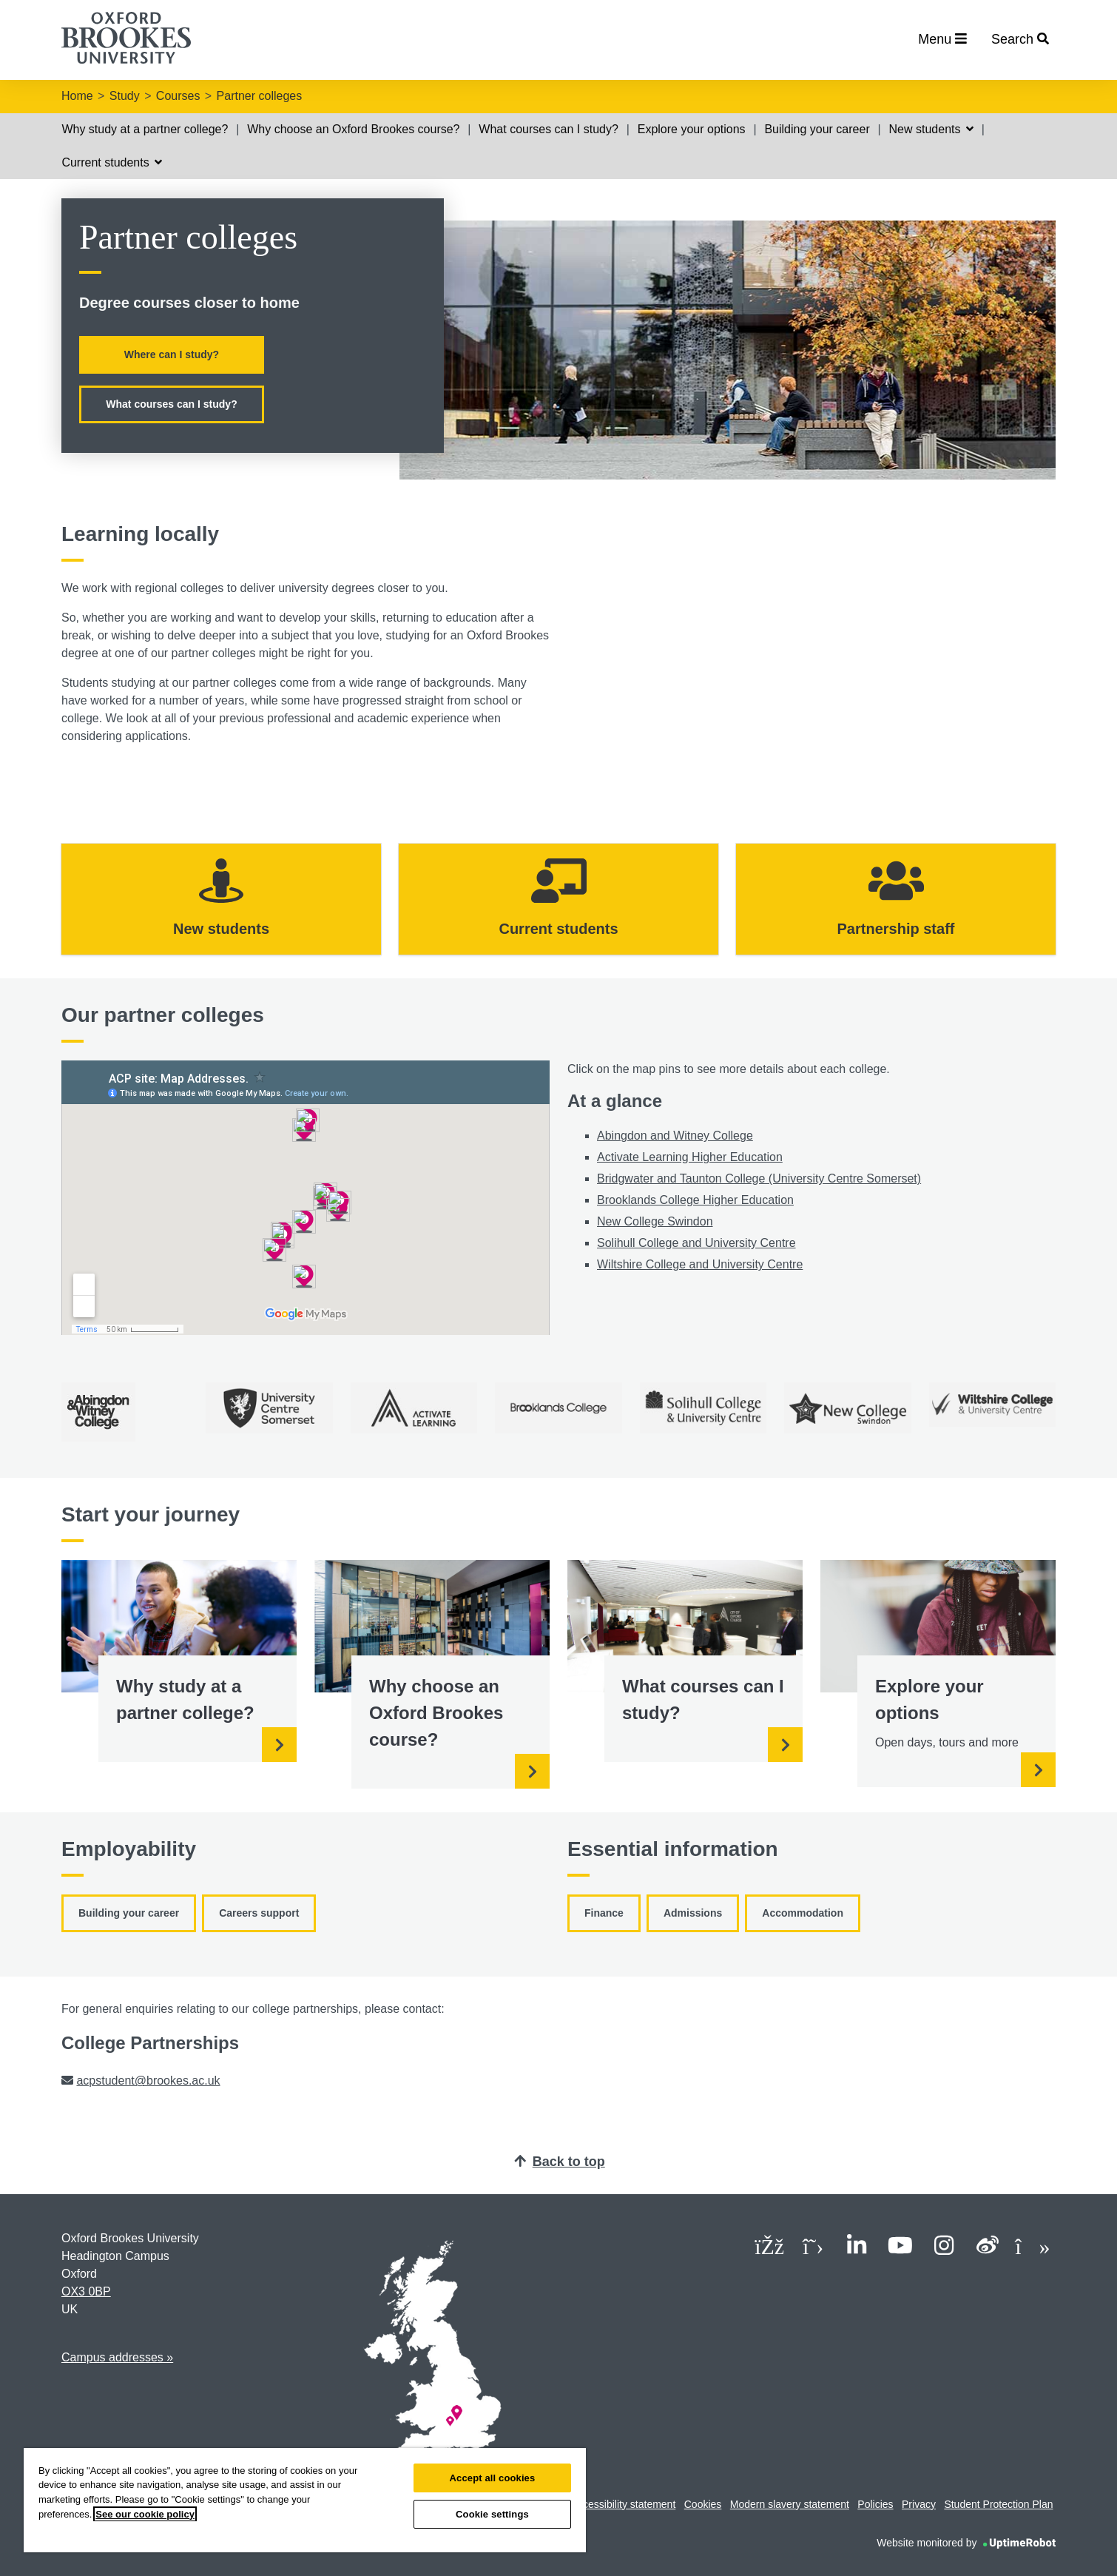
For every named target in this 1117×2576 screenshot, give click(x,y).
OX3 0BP (86, 2291)
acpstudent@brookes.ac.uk (148, 2080)
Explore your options (692, 129)
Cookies (703, 2504)
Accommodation (802, 1913)
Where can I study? (171, 354)
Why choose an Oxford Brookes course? (353, 129)
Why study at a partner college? (144, 129)
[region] (305, 2500)
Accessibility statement (623, 2504)
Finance (604, 1913)
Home (77, 96)
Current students (111, 162)
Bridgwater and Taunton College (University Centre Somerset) (759, 1178)
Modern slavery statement (789, 2504)
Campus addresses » (117, 2357)
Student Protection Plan (998, 2504)
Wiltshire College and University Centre (700, 1264)
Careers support (259, 1913)
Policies (875, 2504)
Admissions (693, 1913)
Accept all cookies (493, 2477)
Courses (178, 96)
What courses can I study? (548, 129)
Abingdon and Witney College (675, 1135)
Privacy (919, 2504)
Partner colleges (260, 96)
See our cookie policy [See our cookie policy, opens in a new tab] (145, 2514)
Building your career (816, 129)
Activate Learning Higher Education (690, 1157)
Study (124, 96)
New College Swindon (655, 1221)
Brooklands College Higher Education (695, 1200)
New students (931, 129)
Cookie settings (492, 2514)
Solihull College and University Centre (696, 1243)
